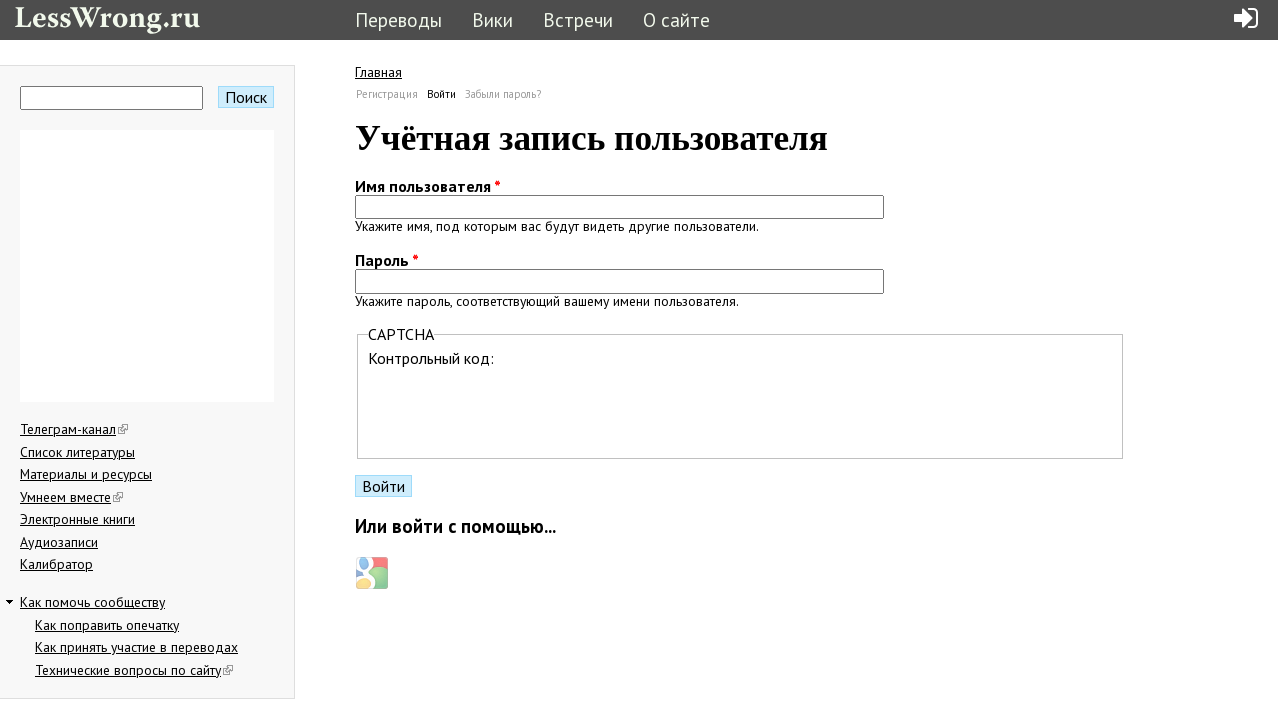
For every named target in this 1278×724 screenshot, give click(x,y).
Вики (492, 19)
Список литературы (77, 452)
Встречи (578, 19)
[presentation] (520, 407)
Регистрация (387, 94)
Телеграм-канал (74, 429)
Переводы (398, 19)
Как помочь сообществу (92, 602)
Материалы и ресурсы (86, 474)
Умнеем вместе (71, 497)
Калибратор (56, 564)
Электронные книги (77, 519)
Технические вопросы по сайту (134, 670)
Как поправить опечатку (107, 625)
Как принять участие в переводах (136, 647)
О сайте (676, 19)
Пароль (387, 260)
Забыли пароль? (503, 94)
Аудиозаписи (59, 542)
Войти (442, 94)
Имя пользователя (428, 186)
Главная (378, 72)
